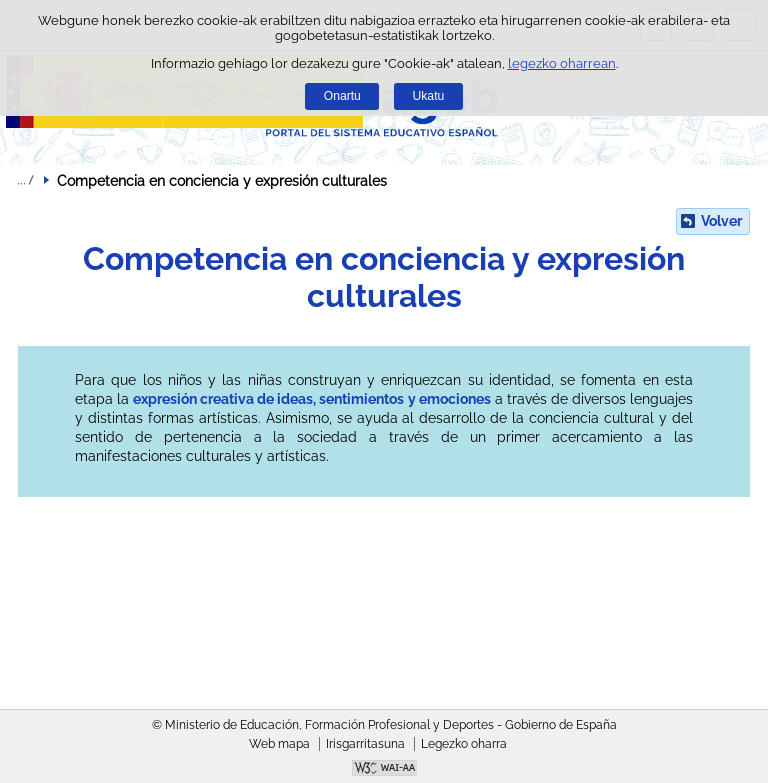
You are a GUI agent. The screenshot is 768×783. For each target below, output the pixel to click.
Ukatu (429, 96)
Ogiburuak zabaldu (25, 180)
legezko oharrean (562, 63)
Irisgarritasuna (365, 744)
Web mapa (279, 744)
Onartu (342, 96)
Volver (721, 221)
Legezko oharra (464, 744)
